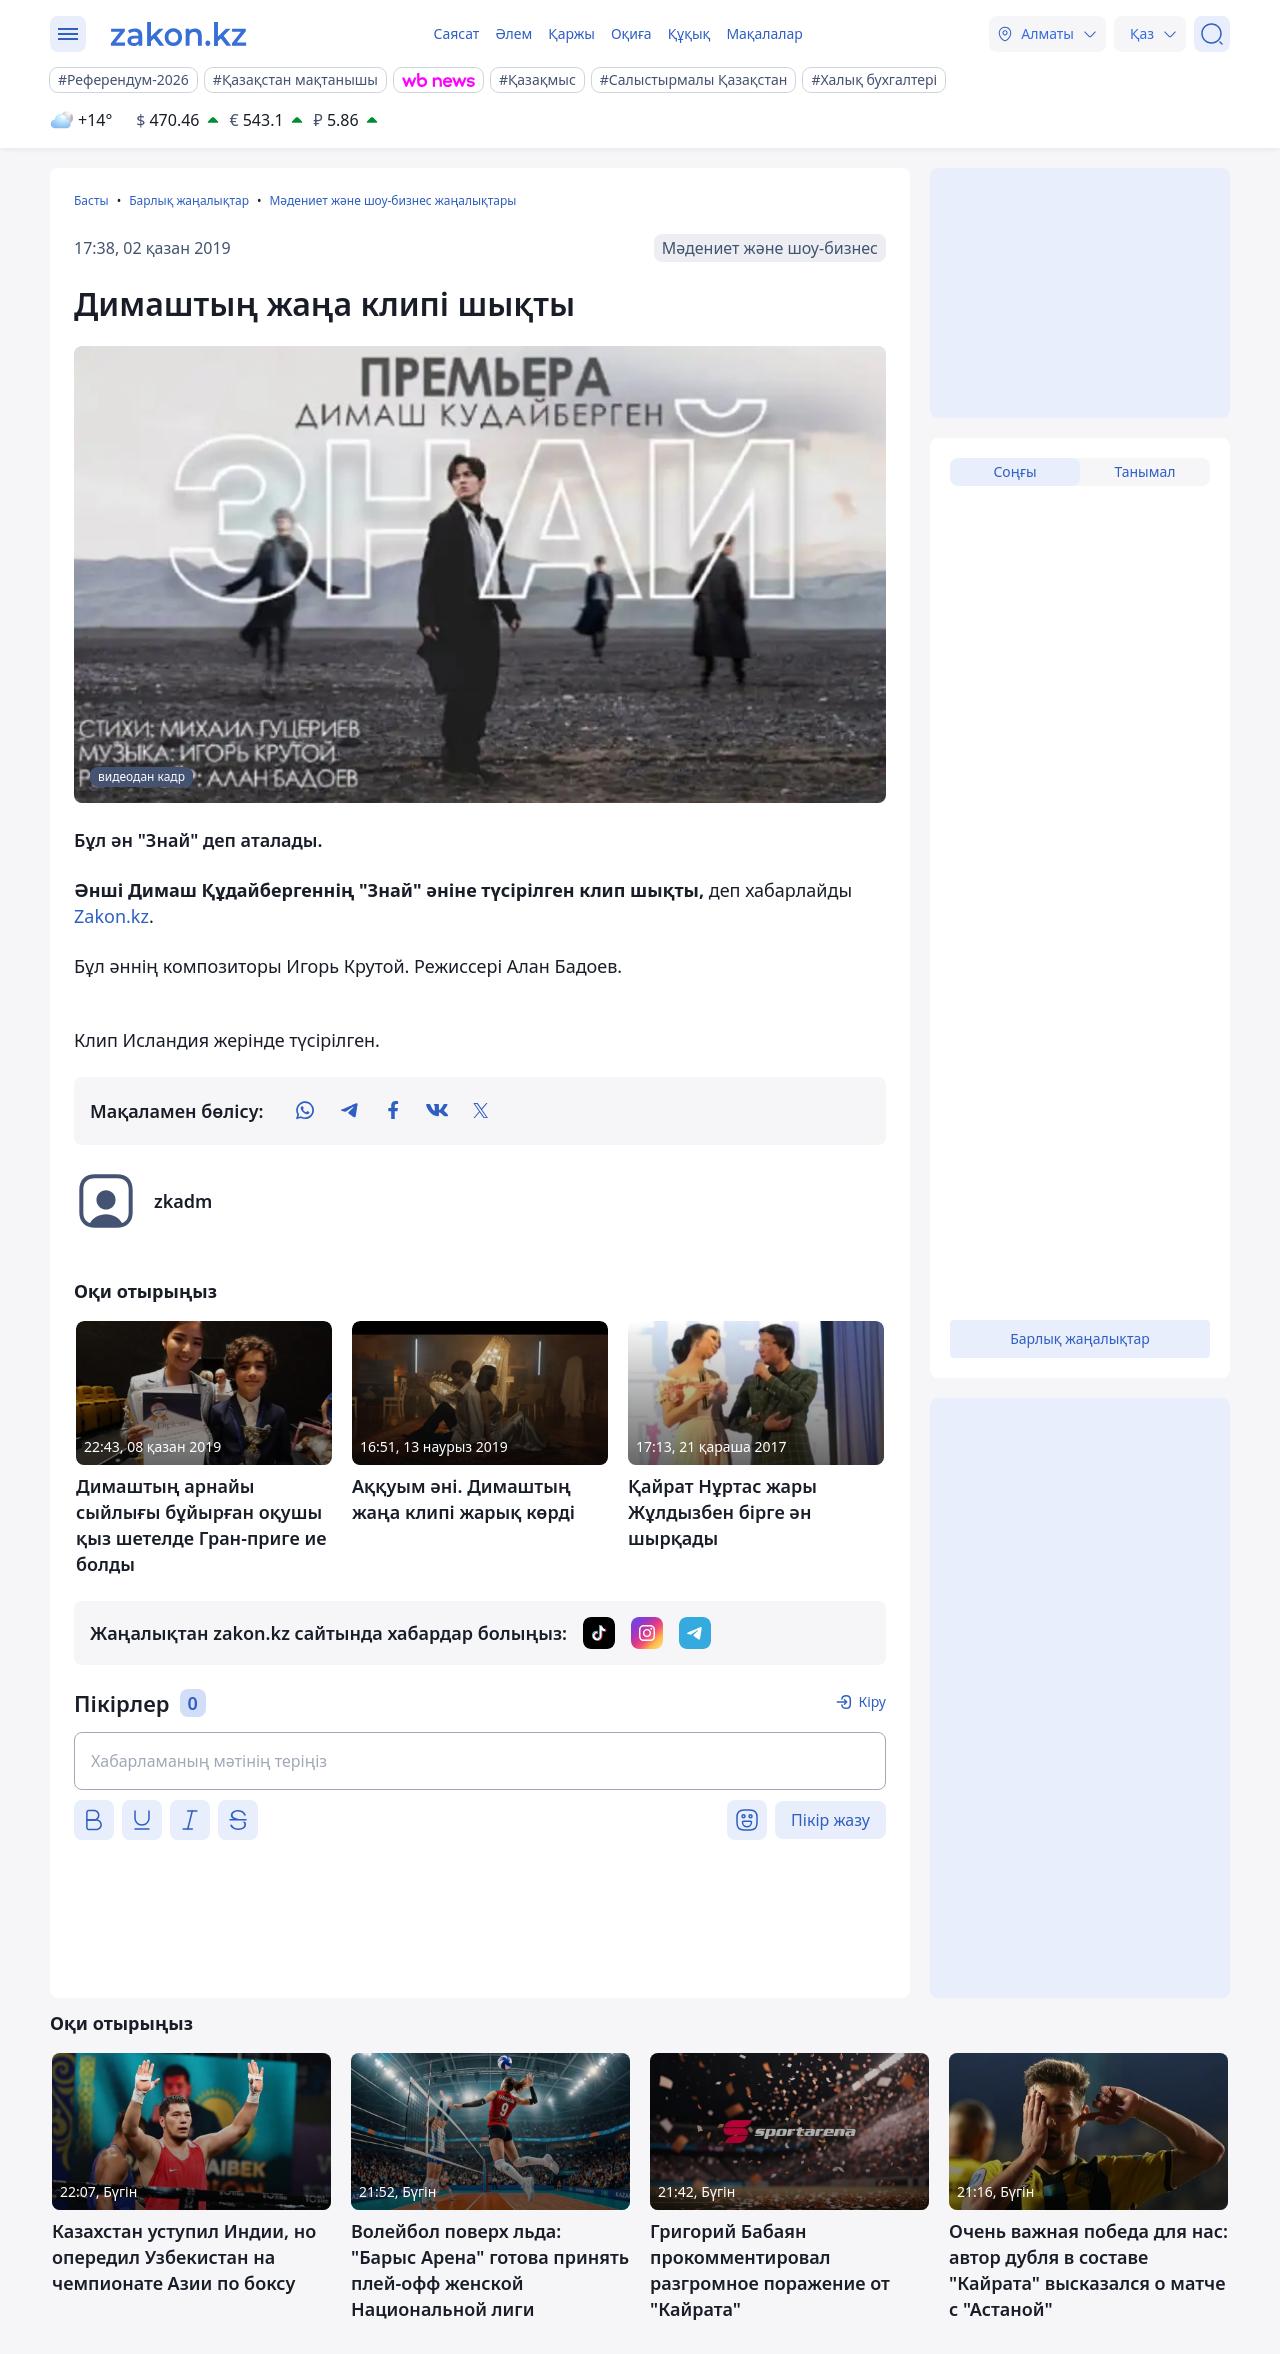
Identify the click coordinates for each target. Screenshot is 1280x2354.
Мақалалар (764, 33)
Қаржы (571, 33)
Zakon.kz (111, 916)
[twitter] (481, 1111)
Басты (91, 200)
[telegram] (349, 1111)
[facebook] (393, 1111)
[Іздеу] (1212, 34)
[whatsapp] (305, 1111)
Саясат (456, 33)
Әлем (513, 33)
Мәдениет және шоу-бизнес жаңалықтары (392, 200)
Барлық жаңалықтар (189, 200)
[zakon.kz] (178, 34)
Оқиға (631, 33)
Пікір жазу (830, 1820)
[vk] (437, 1111)
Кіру (872, 1701)
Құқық (689, 33)
